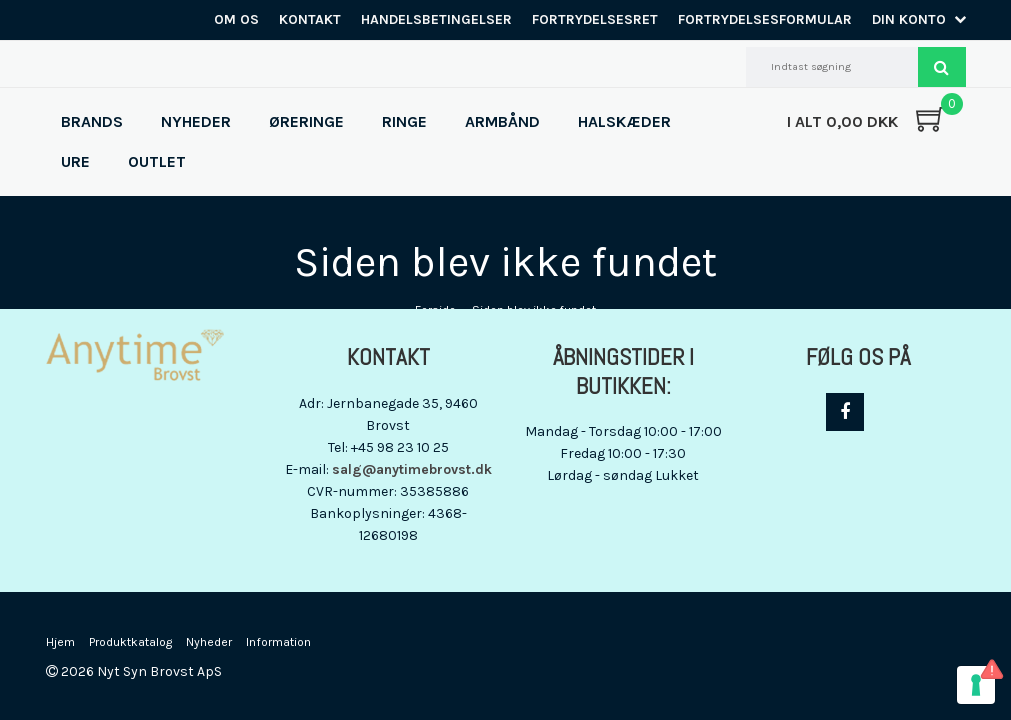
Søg (942, 67)
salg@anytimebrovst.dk (412, 469)
